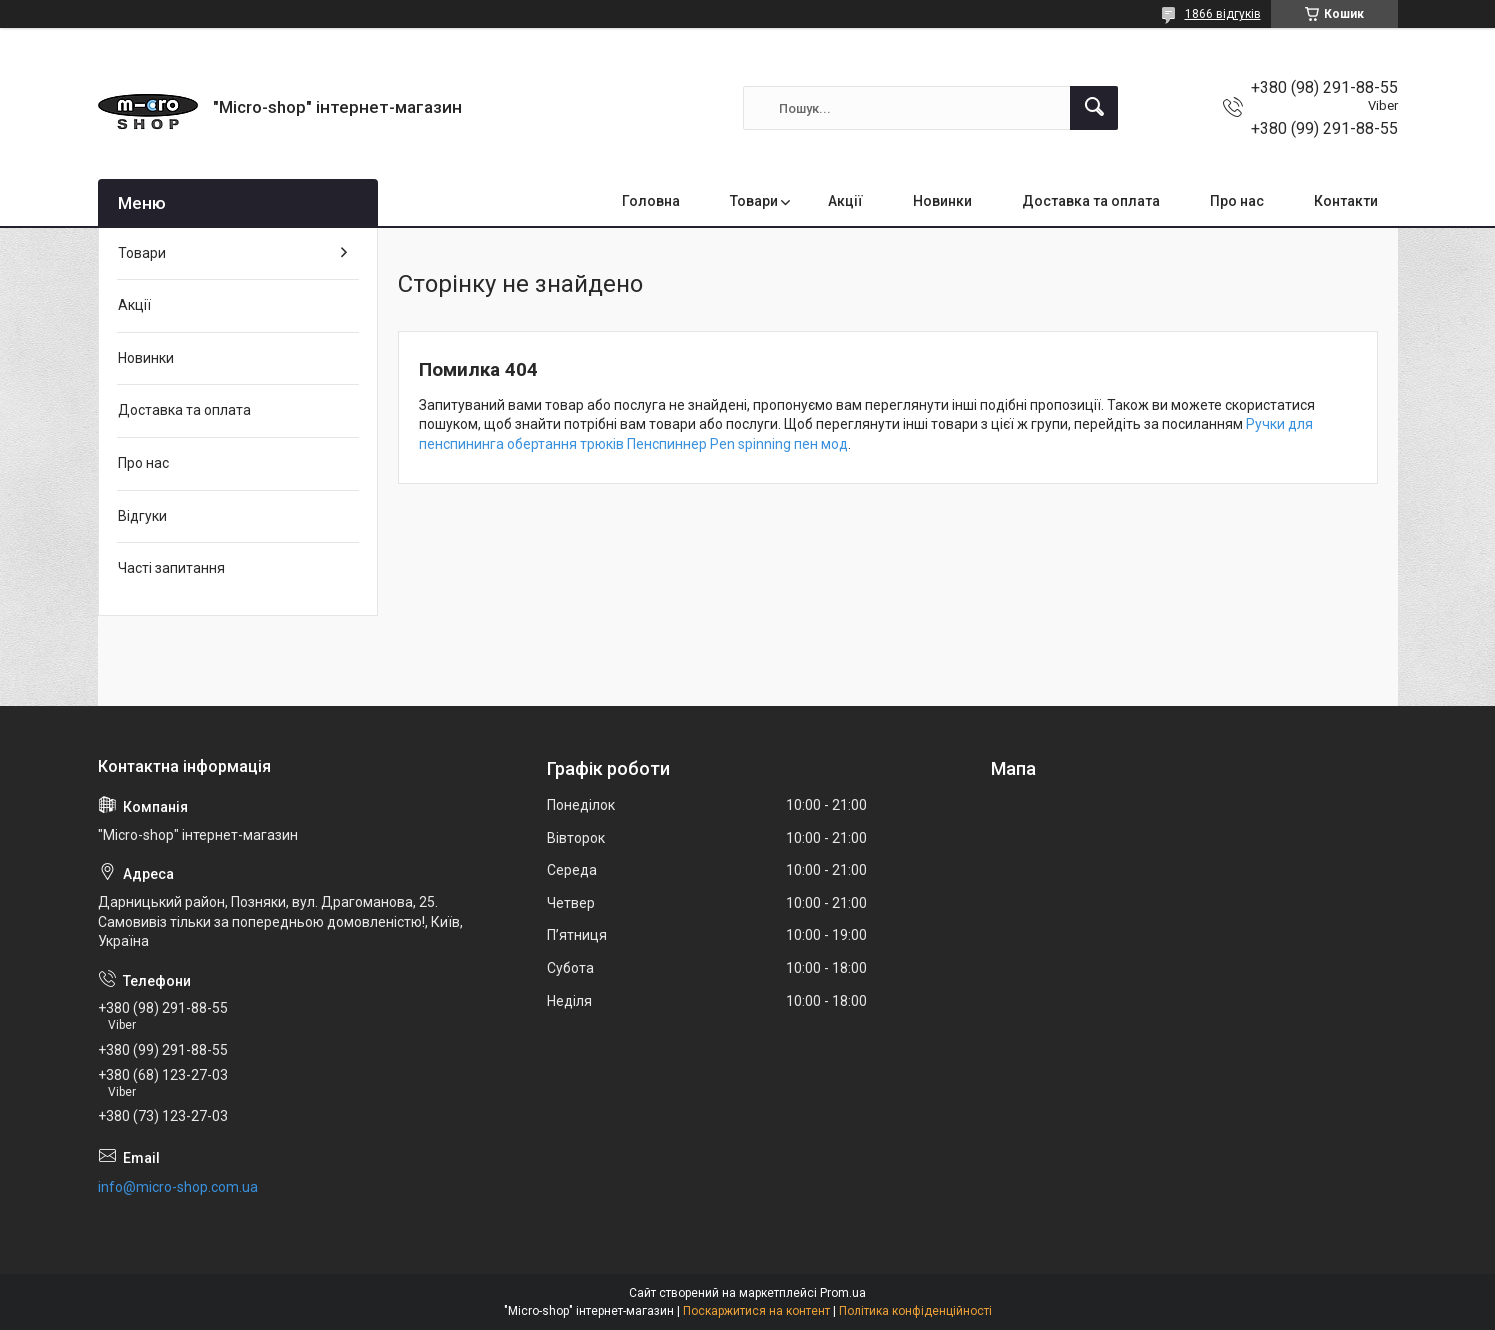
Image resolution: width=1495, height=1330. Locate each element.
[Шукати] (1094, 108)
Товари (754, 201)
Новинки (942, 201)
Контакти (1346, 201)
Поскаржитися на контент (756, 1311)
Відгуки (142, 516)
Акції (845, 201)
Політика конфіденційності (915, 1311)
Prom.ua (843, 1293)
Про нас (1237, 201)
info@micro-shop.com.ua (178, 1187)
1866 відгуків (1223, 14)
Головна (651, 201)
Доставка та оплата (1091, 201)
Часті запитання (171, 568)
